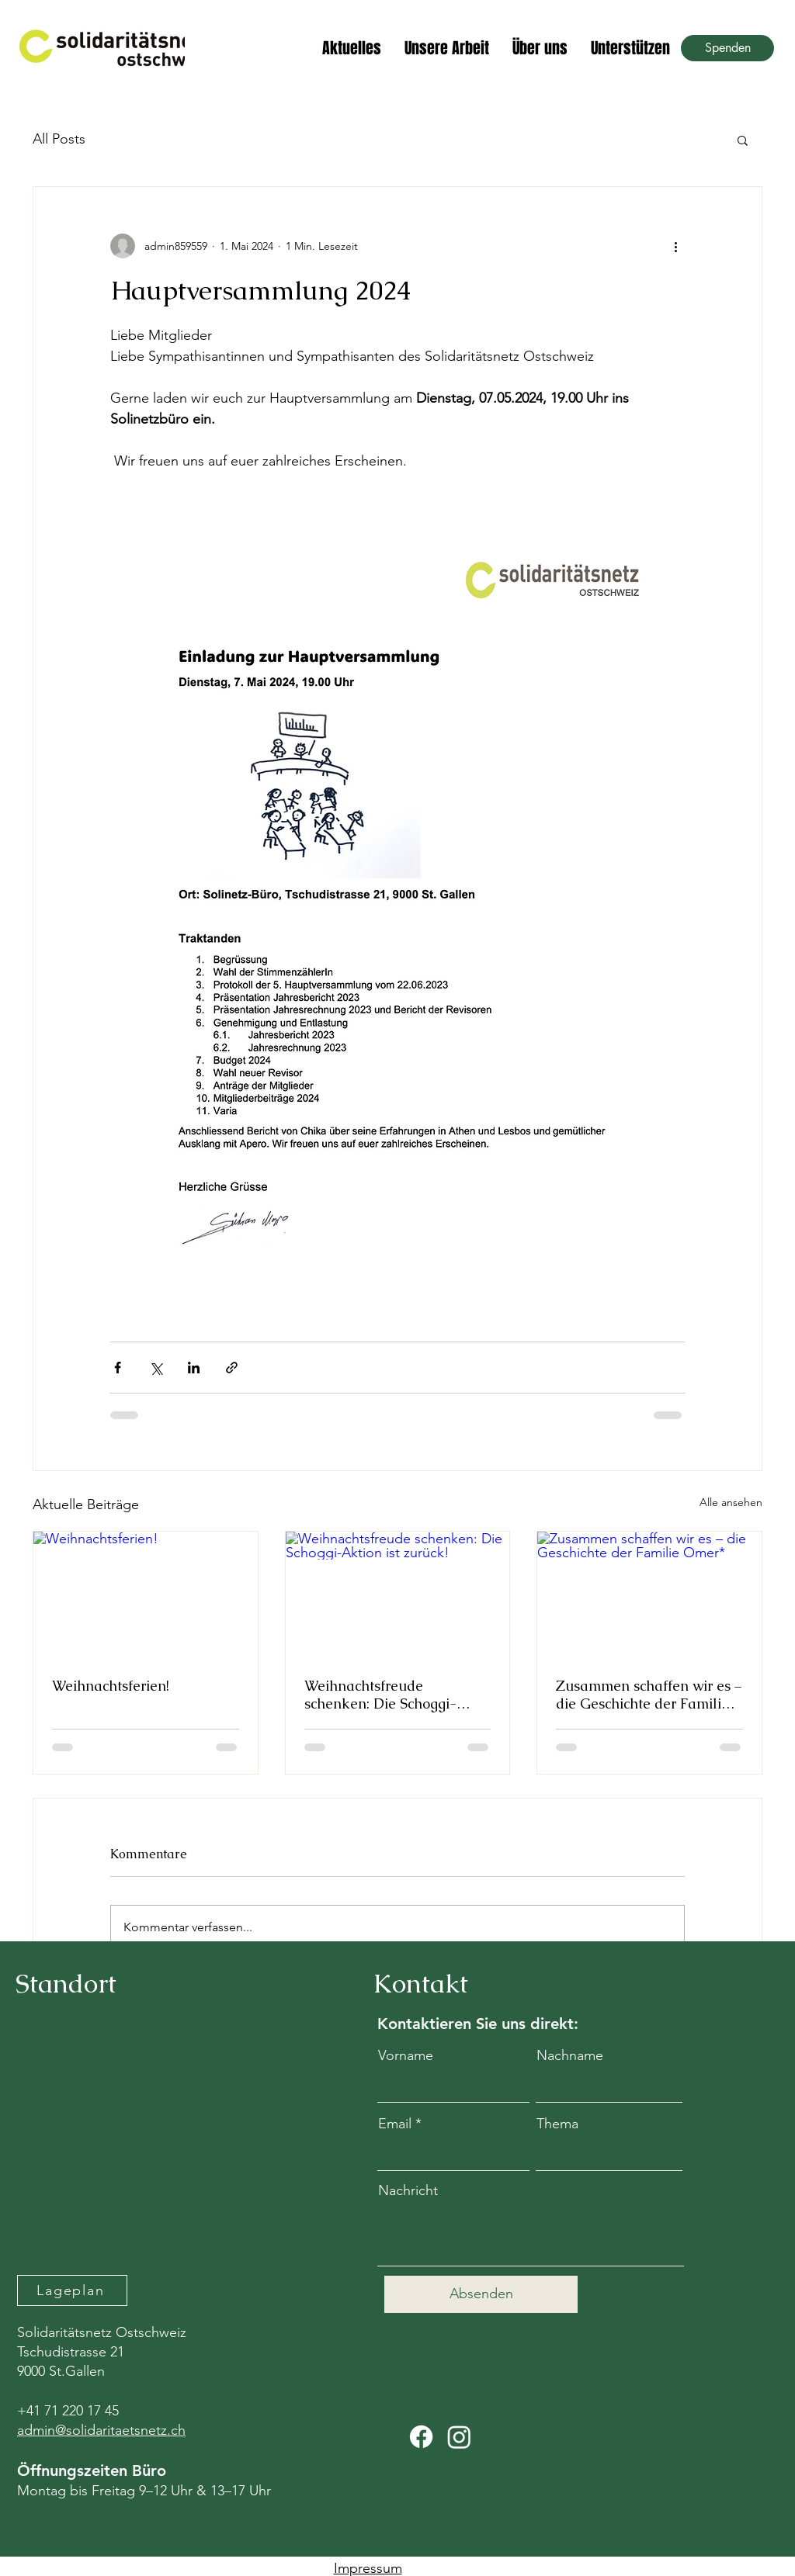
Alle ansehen (731, 1502)
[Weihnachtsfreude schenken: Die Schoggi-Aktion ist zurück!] (398, 1594)
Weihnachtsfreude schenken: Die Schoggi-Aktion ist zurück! (380, 1694)
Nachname (569, 2055)
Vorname (405, 2055)
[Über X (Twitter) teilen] (155, 1367)
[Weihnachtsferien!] (145, 1594)
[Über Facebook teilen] (117, 1367)
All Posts (59, 138)
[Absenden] (481, 2294)
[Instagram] (459, 2437)
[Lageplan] (72, 2290)
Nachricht (408, 2190)
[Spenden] (727, 48)
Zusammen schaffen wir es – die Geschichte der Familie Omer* (648, 1694)
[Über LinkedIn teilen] (193, 1367)
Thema (557, 2124)
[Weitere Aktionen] (675, 246)
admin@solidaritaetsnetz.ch (101, 2430)
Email (394, 2124)
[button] (742, 139)
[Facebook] (421, 2437)
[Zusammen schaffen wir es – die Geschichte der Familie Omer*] (649, 1594)
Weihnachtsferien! (110, 1686)
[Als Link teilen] (231, 1367)
